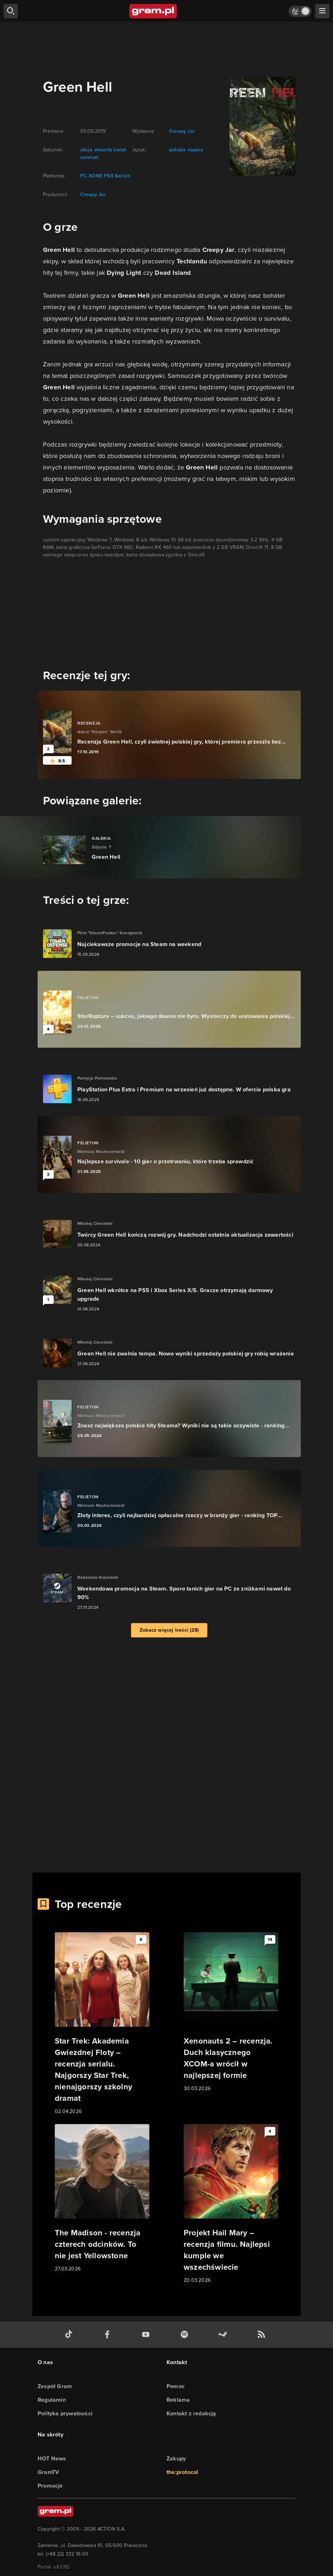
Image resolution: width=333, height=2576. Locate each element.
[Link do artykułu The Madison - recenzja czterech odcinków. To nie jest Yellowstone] (102, 2198)
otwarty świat (110, 150)
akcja (86, 150)
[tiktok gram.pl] (70, 2334)
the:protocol (182, 2472)
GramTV (48, 2472)
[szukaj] (11, 11)
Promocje (50, 2486)
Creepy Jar (93, 194)
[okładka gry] (258, 126)
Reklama (178, 2400)
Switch (121, 176)
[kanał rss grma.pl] (263, 2334)
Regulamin (52, 2400)
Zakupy (176, 2458)
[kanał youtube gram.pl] (147, 2334)
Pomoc (175, 2386)
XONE (94, 176)
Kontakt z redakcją (191, 2413)
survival (89, 157)
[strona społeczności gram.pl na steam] (224, 2334)
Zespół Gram (55, 2386)
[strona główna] (153, 11)
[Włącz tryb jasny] (300, 11)
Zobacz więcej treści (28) (169, 1630)
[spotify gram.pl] (186, 2334)
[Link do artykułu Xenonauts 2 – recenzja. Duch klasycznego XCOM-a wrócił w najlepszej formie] (231, 2012)
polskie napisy (186, 150)
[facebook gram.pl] (109, 2334)
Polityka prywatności (65, 2413)
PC (83, 176)
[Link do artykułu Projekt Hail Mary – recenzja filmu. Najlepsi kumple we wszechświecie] (231, 2204)
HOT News (52, 2458)
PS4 (107, 176)
